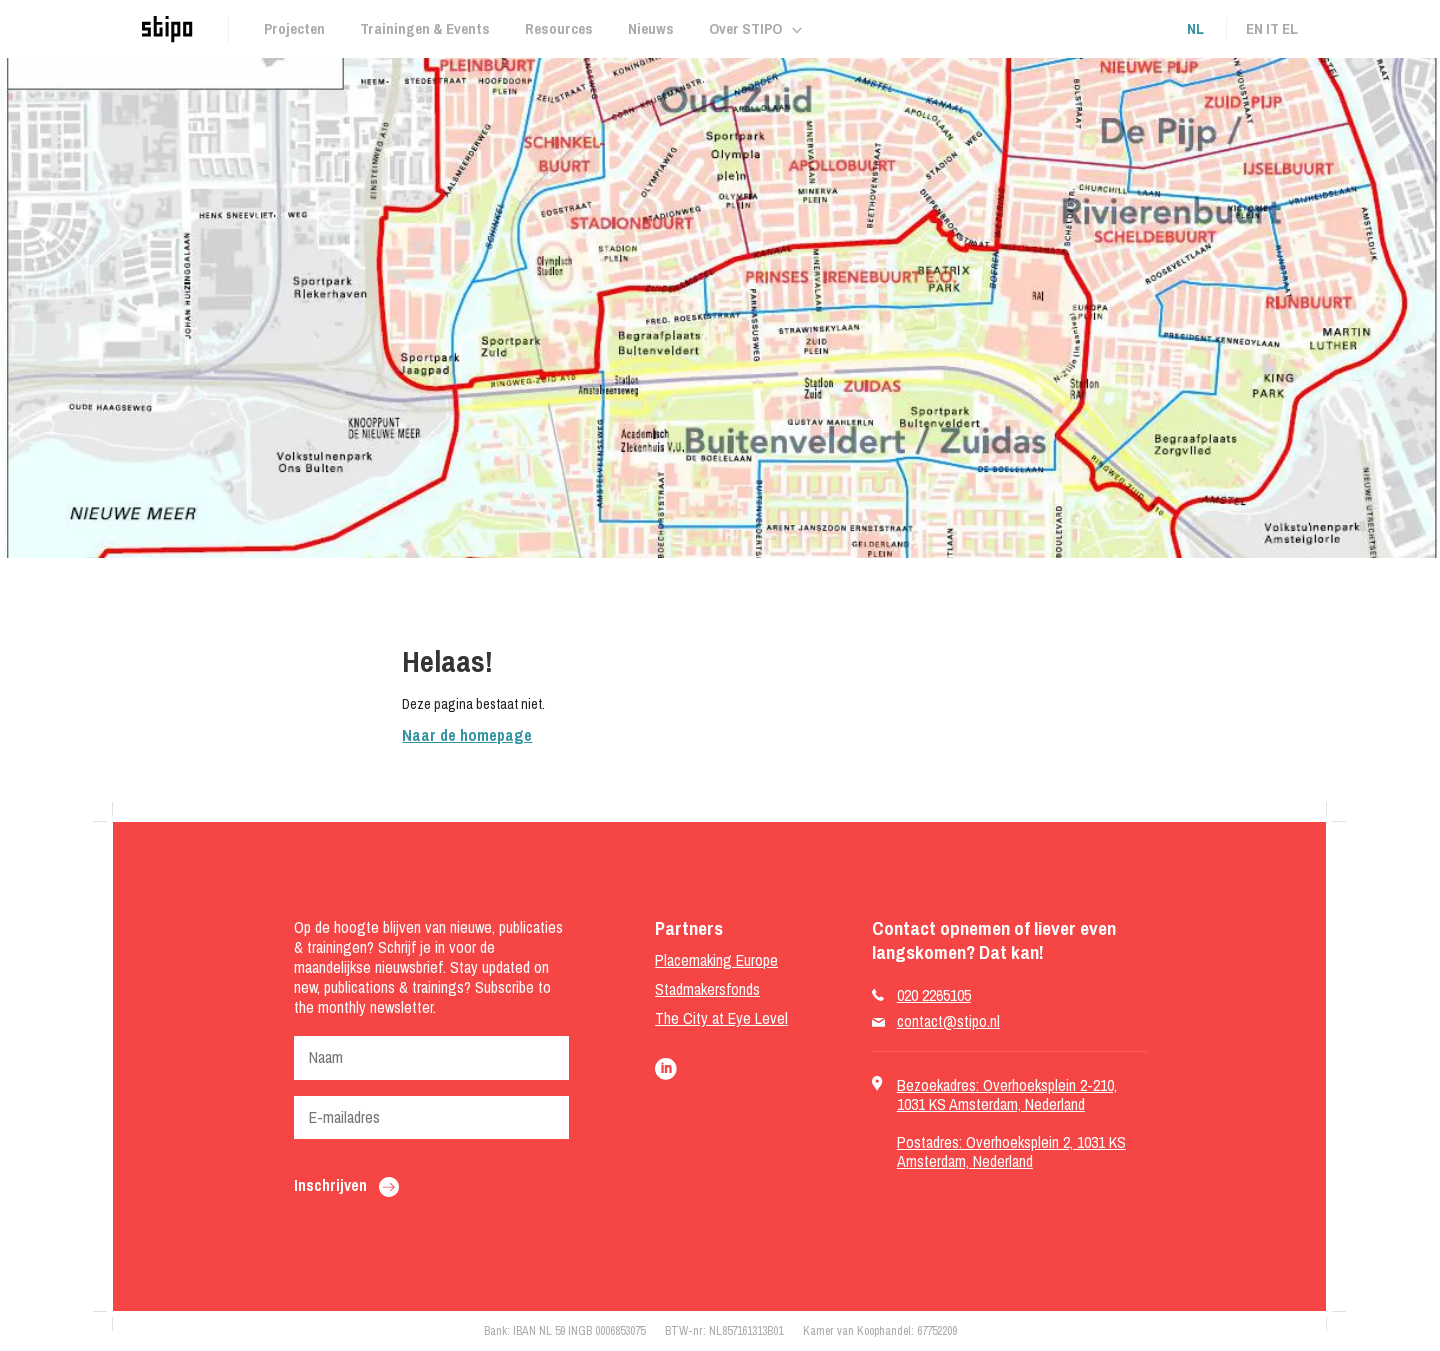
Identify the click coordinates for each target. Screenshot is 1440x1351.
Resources (559, 28)
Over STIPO (745, 28)
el (1290, 28)
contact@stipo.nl (948, 1021)
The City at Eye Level (721, 1018)
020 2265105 (934, 995)
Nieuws (651, 28)
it (1272, 28)
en (1254, 28)
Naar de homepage (467, 735)
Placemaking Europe (716, 960)
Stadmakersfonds (707, 989)
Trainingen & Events (425, 28)
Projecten (294, 28)
